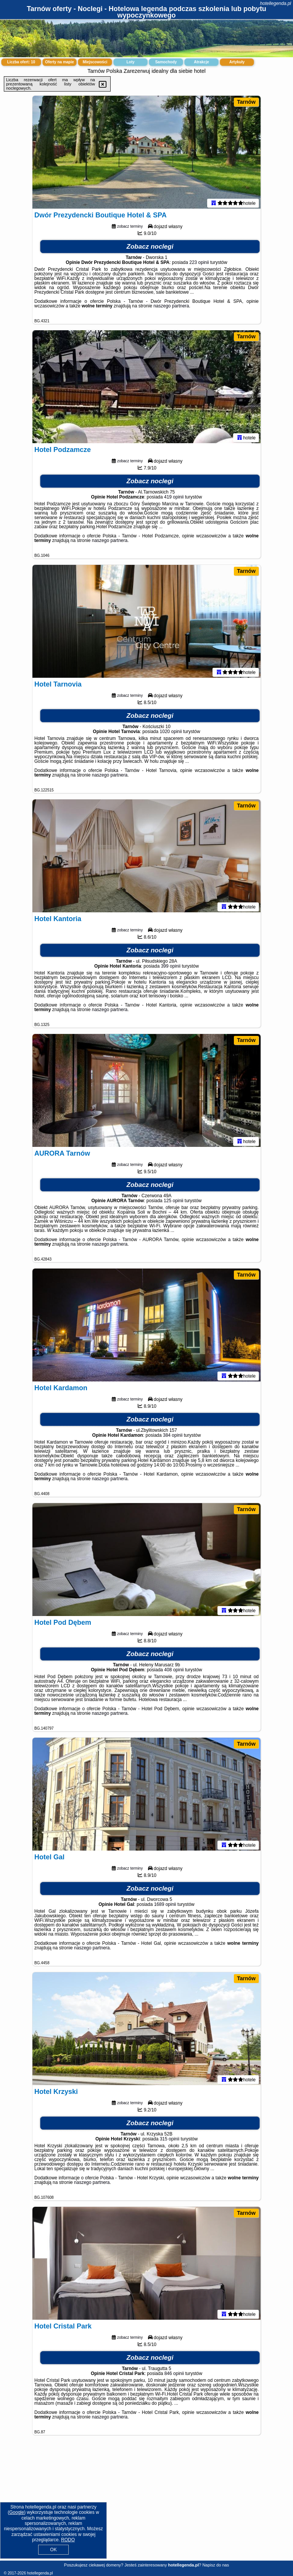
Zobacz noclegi (150, 248)
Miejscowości (95, 62)
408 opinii (174, 1671)
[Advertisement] (146, 2503)
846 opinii (174, 2375)
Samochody (166, 62)
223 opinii (199, 264)
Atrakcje (201, 62)
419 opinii (174, 498)
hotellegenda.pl (275, 3)
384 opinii (172, 1436)
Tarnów (246, 102)
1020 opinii (171, 733)
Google (16, 2512)
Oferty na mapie (59, 62)
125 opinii (173, 1202)
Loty (130, 62)
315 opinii (169, 2140)
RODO (68, 2539)
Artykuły (237, 62)
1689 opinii (165, 1906)
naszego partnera (171, 307)
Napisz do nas (215, 2565)
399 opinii (170, 967)
